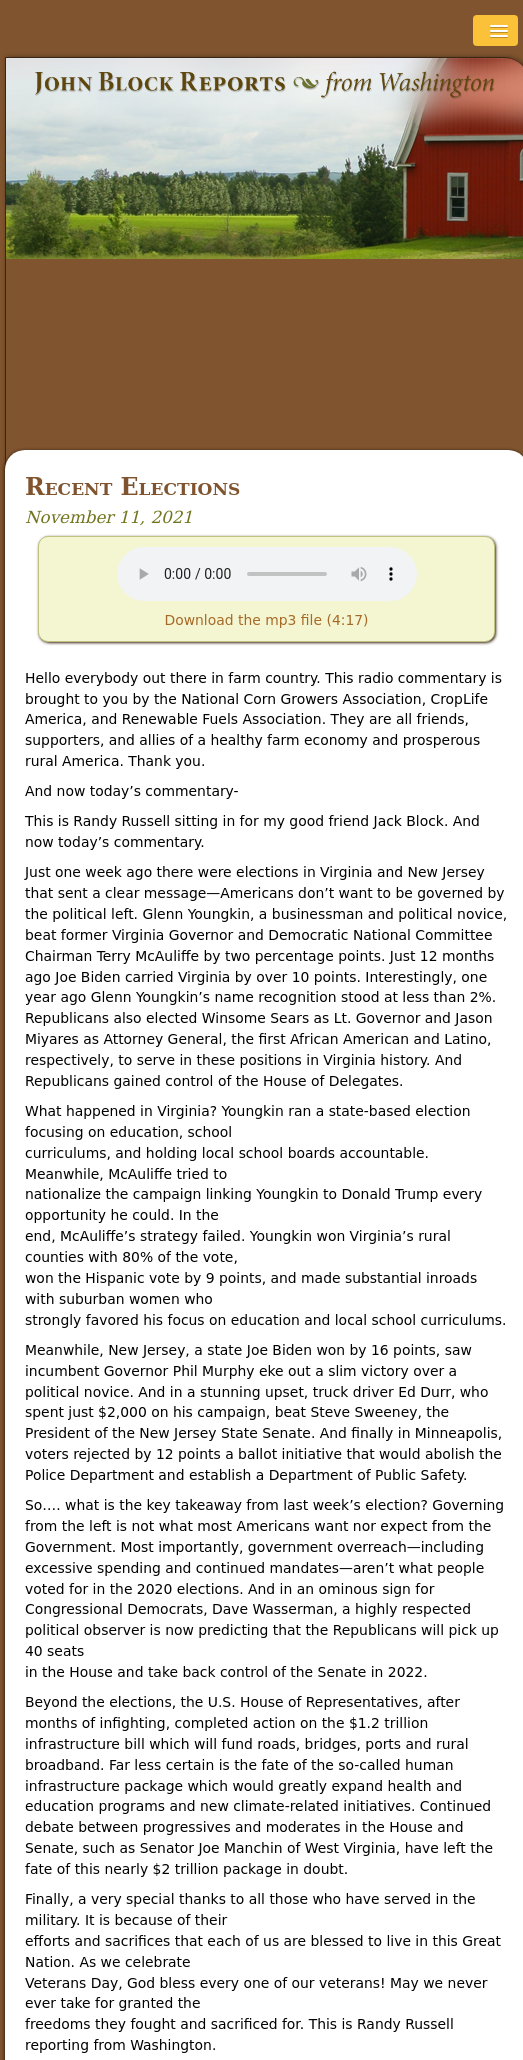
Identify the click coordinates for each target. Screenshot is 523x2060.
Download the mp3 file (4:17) (266, 620)
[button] (495, 30)
